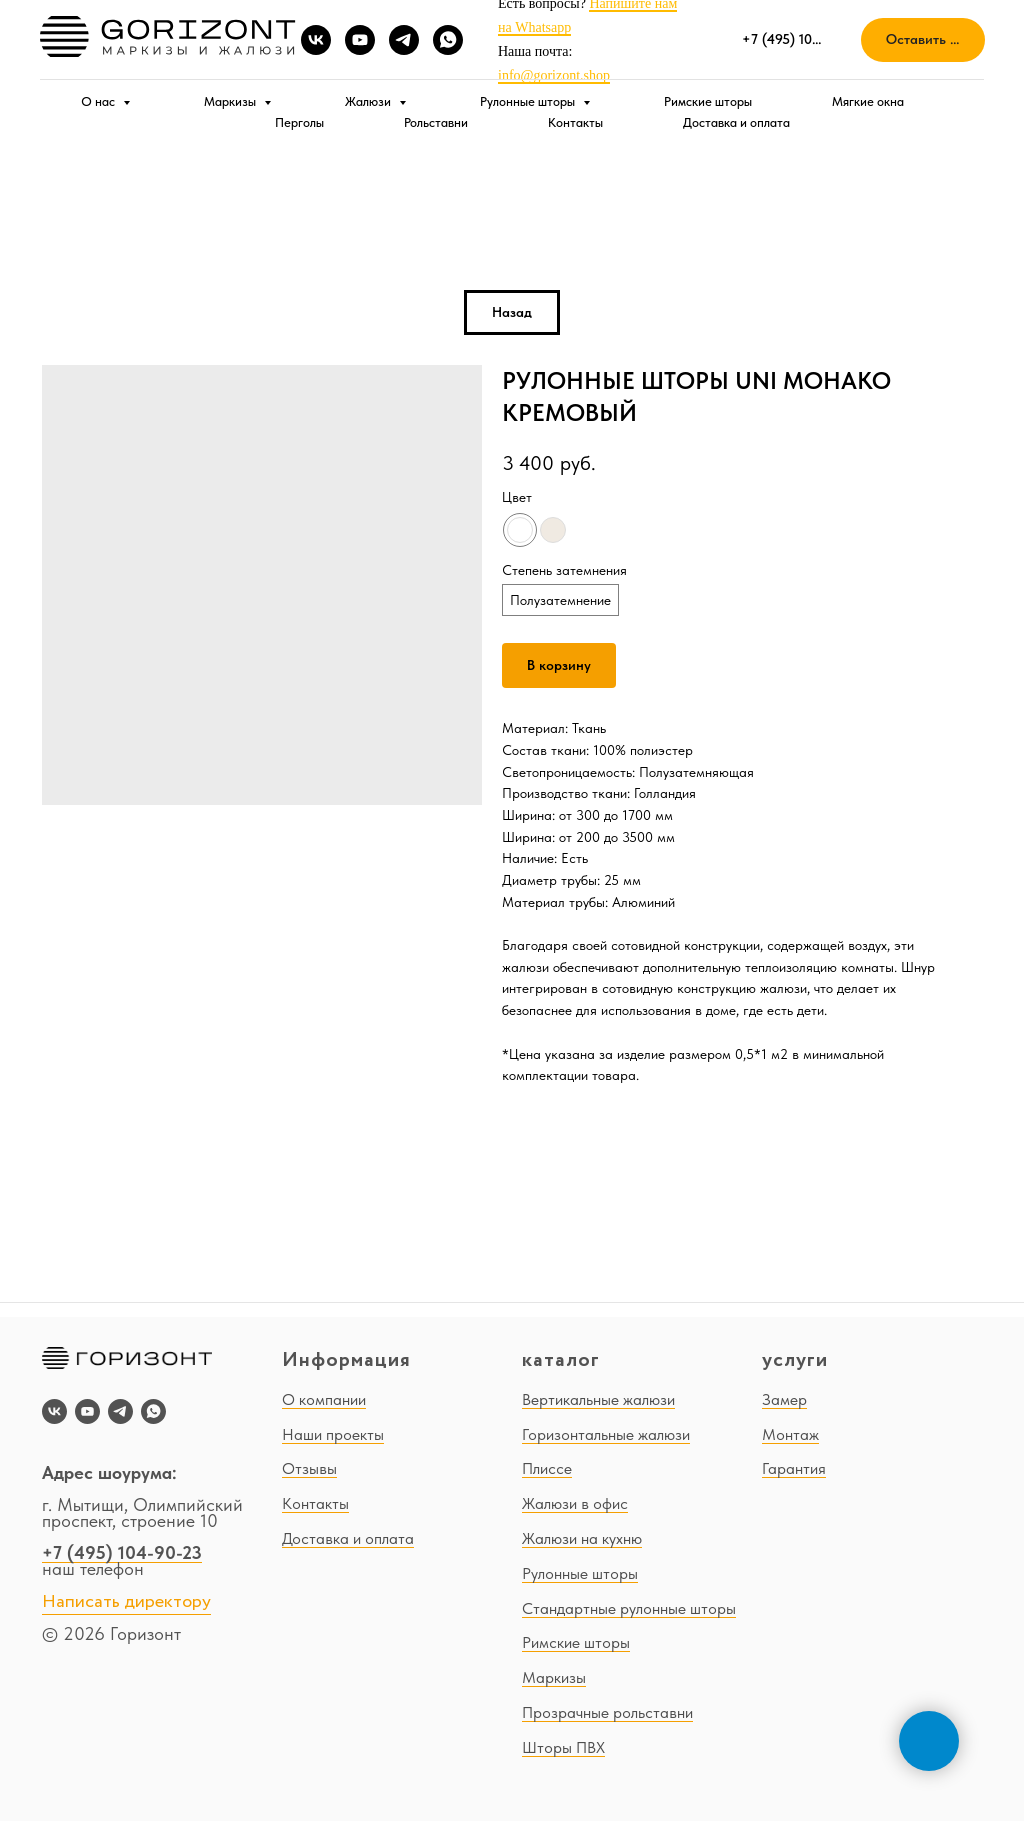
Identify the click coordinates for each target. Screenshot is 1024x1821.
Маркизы (231, 101)
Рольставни (436, 122)
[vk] (316, 40)
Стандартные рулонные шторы (629, 1608)
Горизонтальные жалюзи (606, 1434)
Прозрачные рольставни (607, 1712)
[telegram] (404, 40)
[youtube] (360, 40)
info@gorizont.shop (554, 75)
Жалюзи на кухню (582, 1538)
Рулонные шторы (529, 101)
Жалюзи (369, 101)
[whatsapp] (448, 40)
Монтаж (790, 1434)
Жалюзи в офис (575, 1503)
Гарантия (794, 1468)
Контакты (575, 122)
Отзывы (309, 1468)
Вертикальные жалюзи (598, 1399)
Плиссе (547, 1468)
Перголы (299, 122)
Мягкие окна (868, 101)
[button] (923, 40)
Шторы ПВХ (563, 1747)
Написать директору (126, 1602)
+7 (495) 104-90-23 (122, 1552)
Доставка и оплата (736, 122)
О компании (324, 1399)
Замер (784, 1399)
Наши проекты (333, 1434)
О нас (99, 101)
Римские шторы (708, 101)
